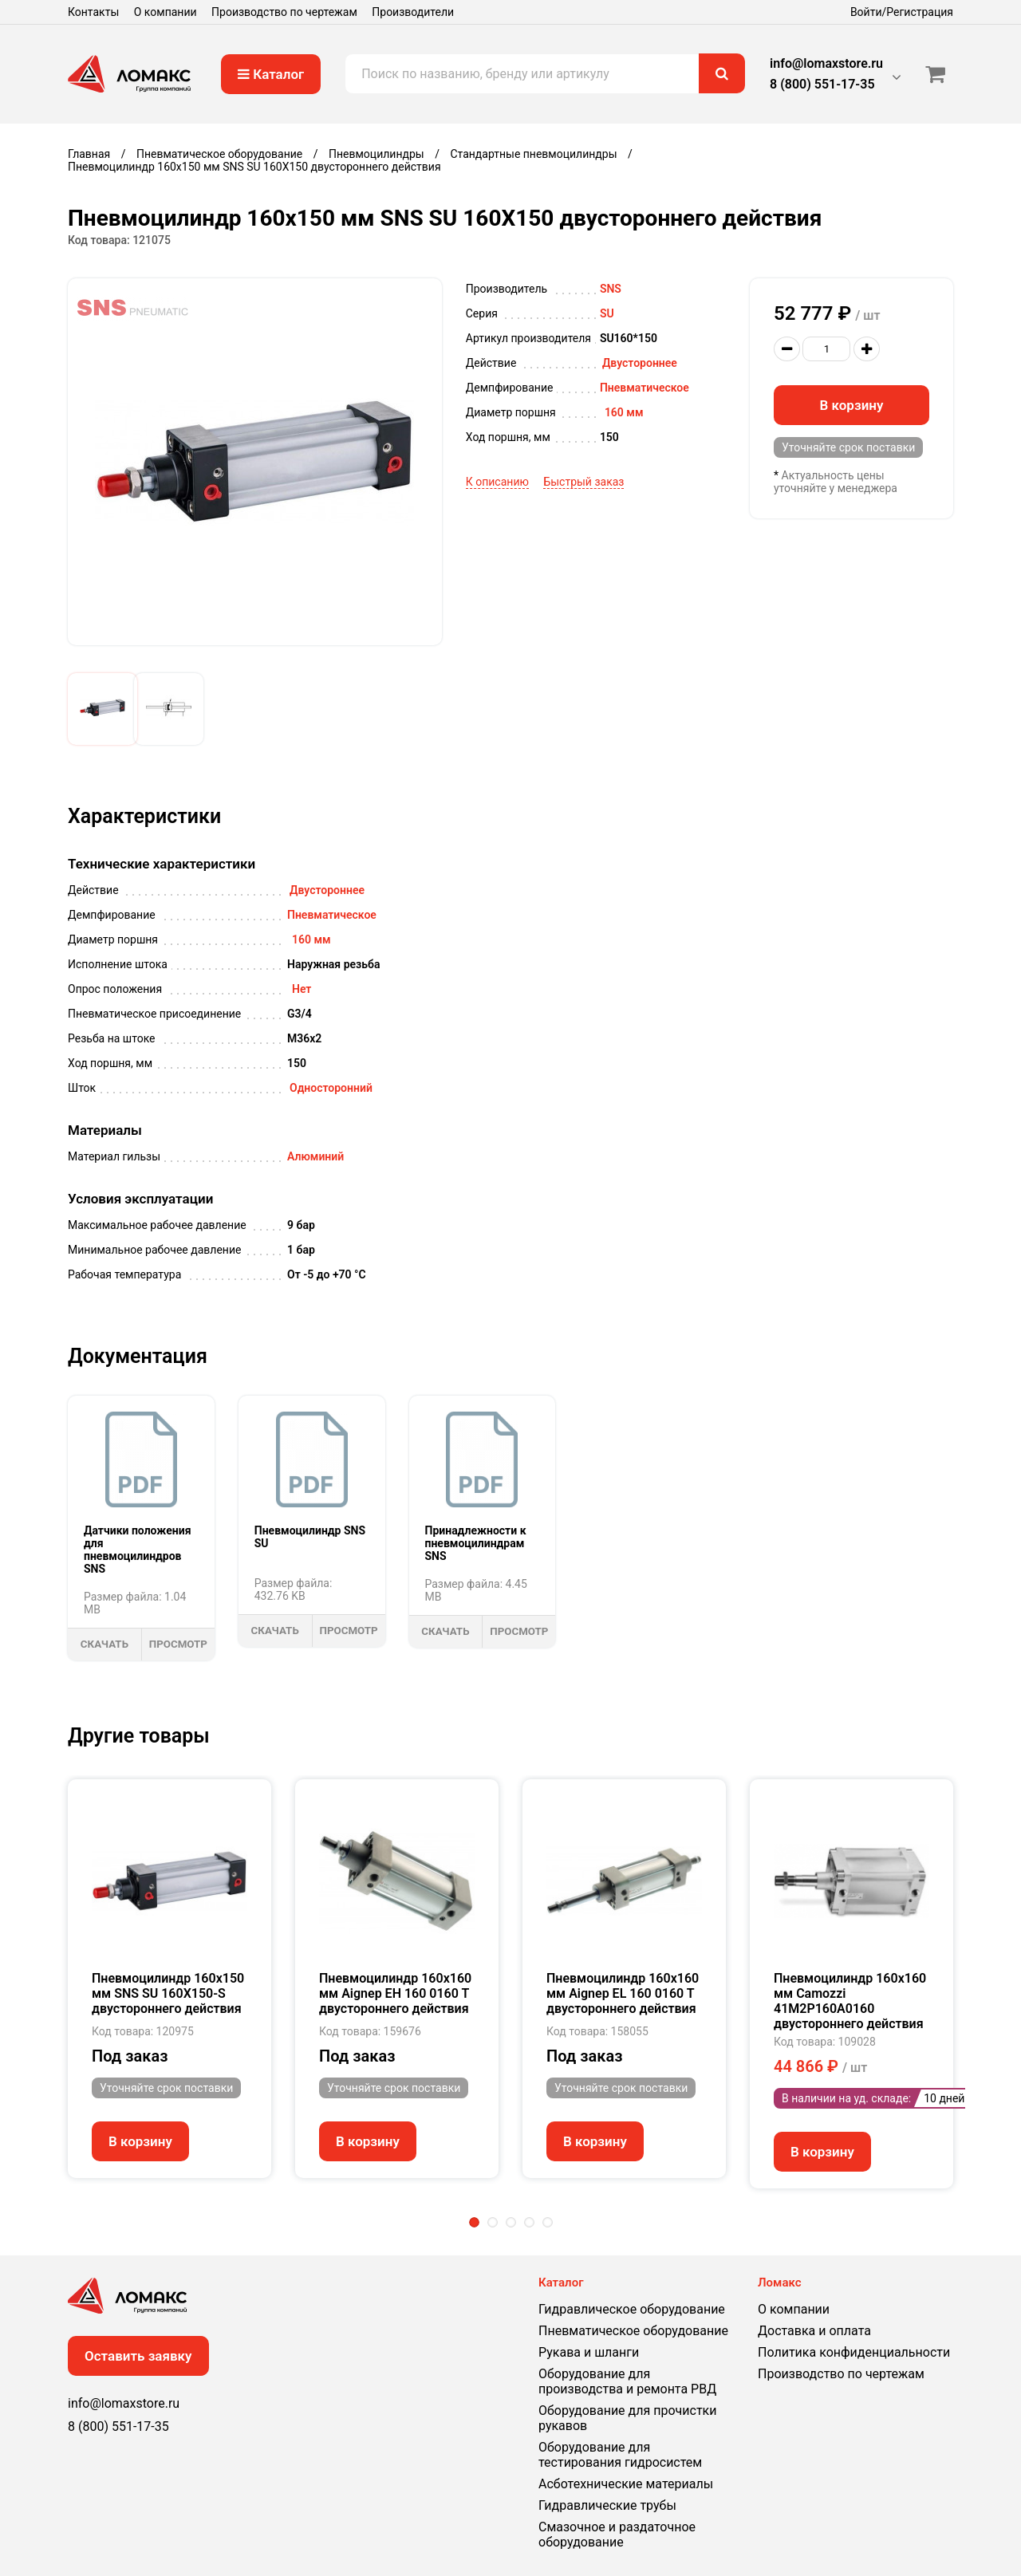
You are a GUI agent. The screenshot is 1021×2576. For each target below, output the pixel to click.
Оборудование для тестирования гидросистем (620, 2455)
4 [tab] (529, 2222)
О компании (165, 12)
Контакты (93, 12)
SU (607, 313)
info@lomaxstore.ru (826, 63)
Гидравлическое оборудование (631, 2309)
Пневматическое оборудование (633, 2330)
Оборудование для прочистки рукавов (627, 2418)
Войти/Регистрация (901, 12)
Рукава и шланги (588, 2352)
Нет (301, 989)
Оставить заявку (138, 2356)
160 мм (624, 412)
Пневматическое (644, 387)
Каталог (271, 74)
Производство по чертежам (284, 12)
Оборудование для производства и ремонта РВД (627, 2381)
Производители (413, 12)
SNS (610, 288)
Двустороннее (639, 362)
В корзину (852, 405)
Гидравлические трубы (607, 2505)
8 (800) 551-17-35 (822, 84)
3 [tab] (511, 2222)
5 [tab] (547, 2222)
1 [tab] (474, 2222)
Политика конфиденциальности (854, 2352)
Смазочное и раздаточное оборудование (617, 2534)
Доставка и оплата (814, 2330)
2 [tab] (492, 2222)
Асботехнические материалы (625, 2483)
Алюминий (315, 1156)
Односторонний (331, 1087)
